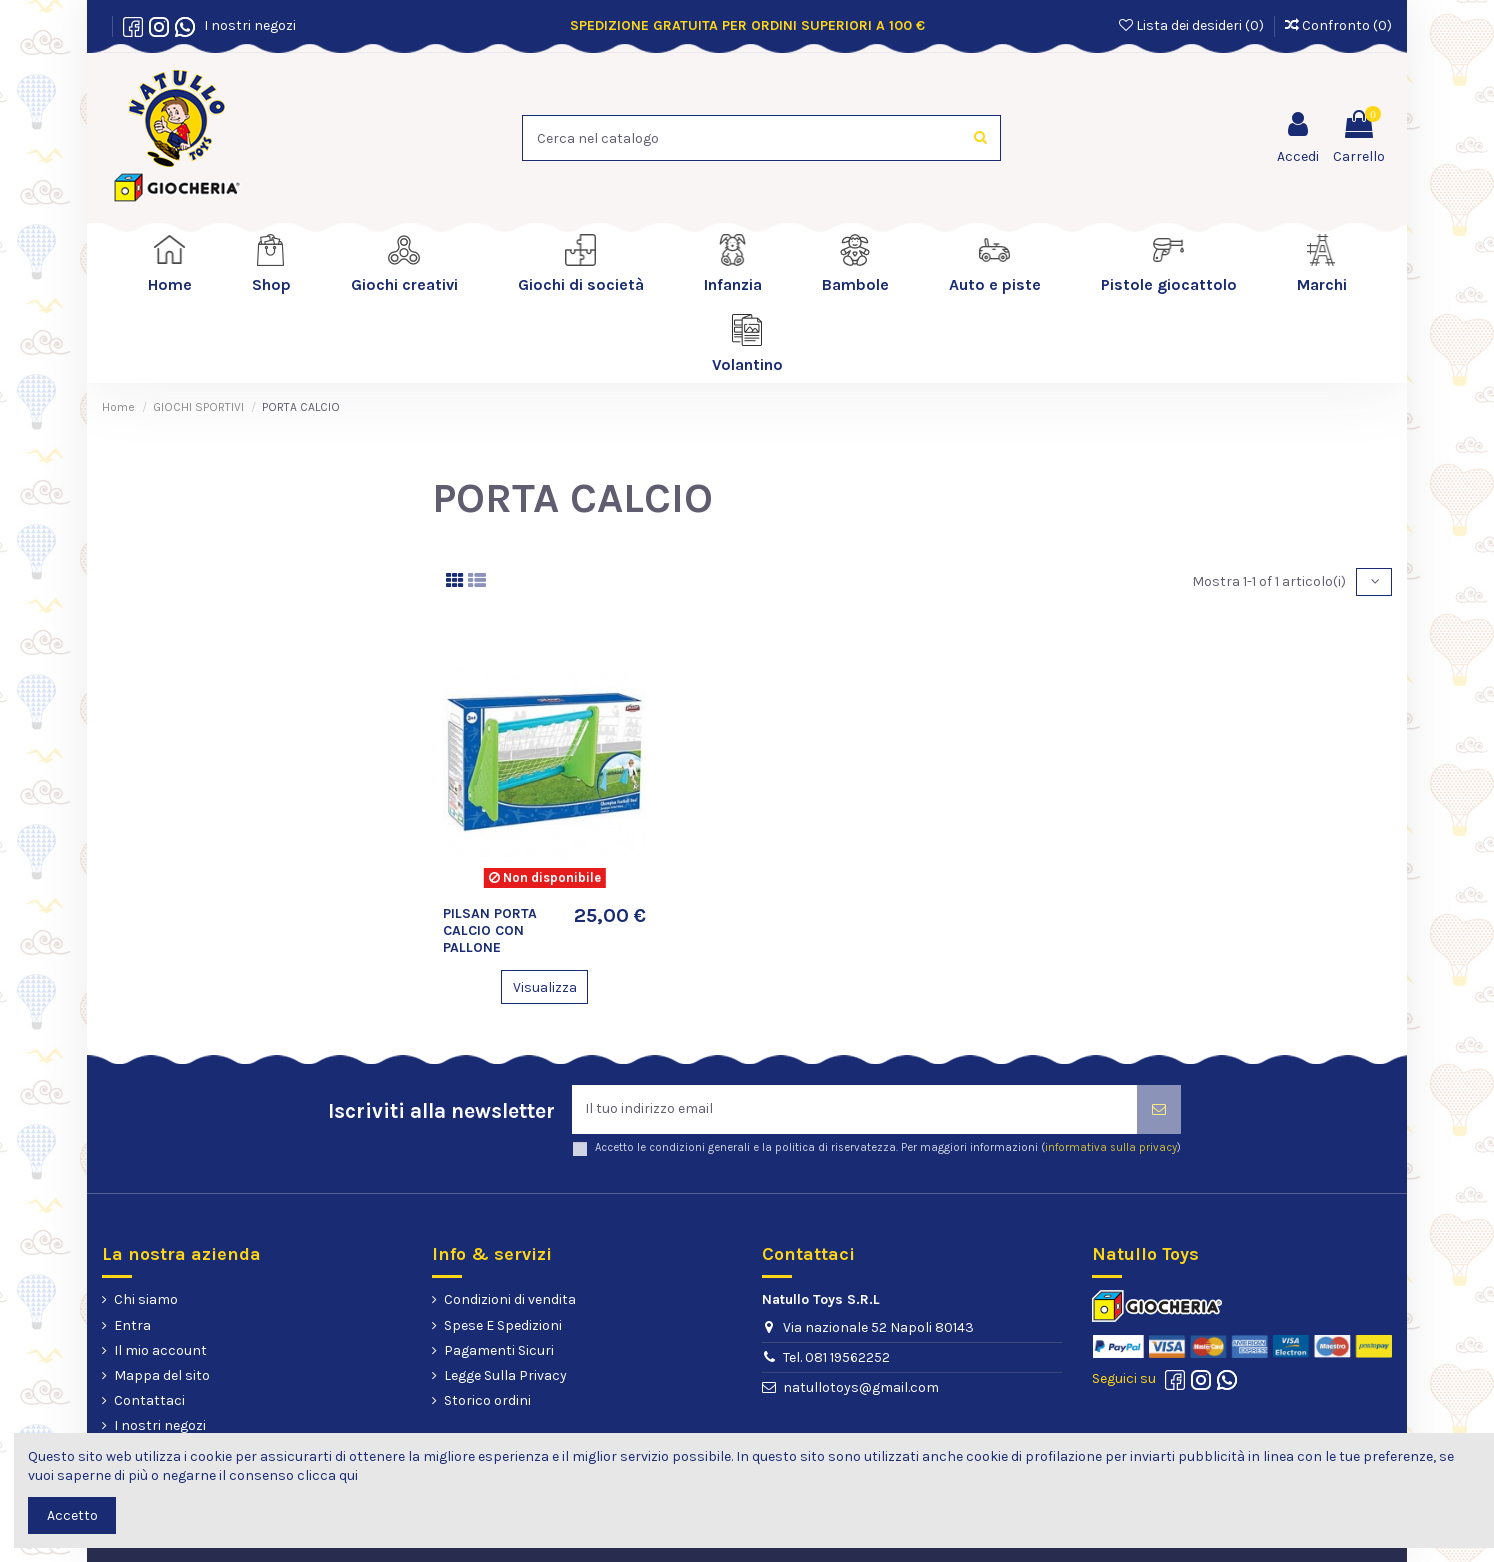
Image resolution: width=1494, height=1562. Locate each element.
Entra (132, 1325)
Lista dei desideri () (1193, 25)
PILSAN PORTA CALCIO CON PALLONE (490, 930)
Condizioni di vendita (510, 1300)
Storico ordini (487, 1401)
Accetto (72, 1515)
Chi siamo (146, 1300)
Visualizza (545, 987)
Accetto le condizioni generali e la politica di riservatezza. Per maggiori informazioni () (888, 1148)
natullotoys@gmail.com (861, 1387)
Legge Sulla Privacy (505, 1376)
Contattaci (149, 1401)
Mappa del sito (162, 1376)
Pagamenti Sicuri (499, 1350)
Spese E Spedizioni (503, 1325)
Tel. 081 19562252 (836, 1357)
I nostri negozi (247, 25)
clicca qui (327, 1475)
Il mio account (160, 1350)
